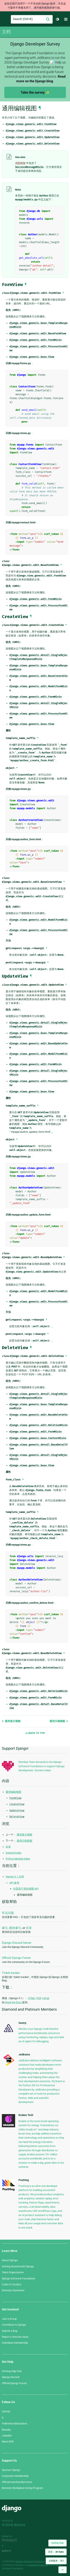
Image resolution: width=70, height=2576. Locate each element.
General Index (13, 1852)
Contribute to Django (14, 2324)
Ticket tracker (11, 1973)
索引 (5, 1928)
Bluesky (6, 2429)
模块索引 (15, 1928)
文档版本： (56, 2560)
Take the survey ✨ (35, 92)
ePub (46, 1998)
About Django (10, 2260)
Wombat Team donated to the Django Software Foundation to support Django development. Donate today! (41, 1766)
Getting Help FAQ (12, 2371)
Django (5, 19)
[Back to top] (62, 2570)
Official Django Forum (16, 1958)
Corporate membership (15, 2475)
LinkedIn (7, 2435)
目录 (8, 1846)
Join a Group (9, 2318)
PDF (39, 1998)
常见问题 (8, 1913)
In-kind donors (13, 2525)
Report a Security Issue (15, 2336)
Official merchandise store (17, 2482)
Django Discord (10, 2377)
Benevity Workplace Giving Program (22, 2487)
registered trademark (37, 2565)
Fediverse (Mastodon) (14, 2423)
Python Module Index (18, 1858)
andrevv (10, 2551)
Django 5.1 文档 (15, 1876)
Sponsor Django (11, 2469)
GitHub (6, 2411)
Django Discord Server (16, 1943)
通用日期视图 (58, 1721)
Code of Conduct (11, 2284)
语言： (56, 2552)
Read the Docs (13, 2002)
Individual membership (15, 2342)
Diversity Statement (13, 2290)
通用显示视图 (11, 1721)
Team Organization (13, 2272)
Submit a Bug (9, 2330)
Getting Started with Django (18, 2266)
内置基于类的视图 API (26, 1888)
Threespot (10, 2540)
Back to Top (35, 1733)
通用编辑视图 (13, 1791)
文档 (6, 31)
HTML (31, 1998)
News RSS (8, 2441)
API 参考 (14, 1882)
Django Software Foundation (18, 2278)
